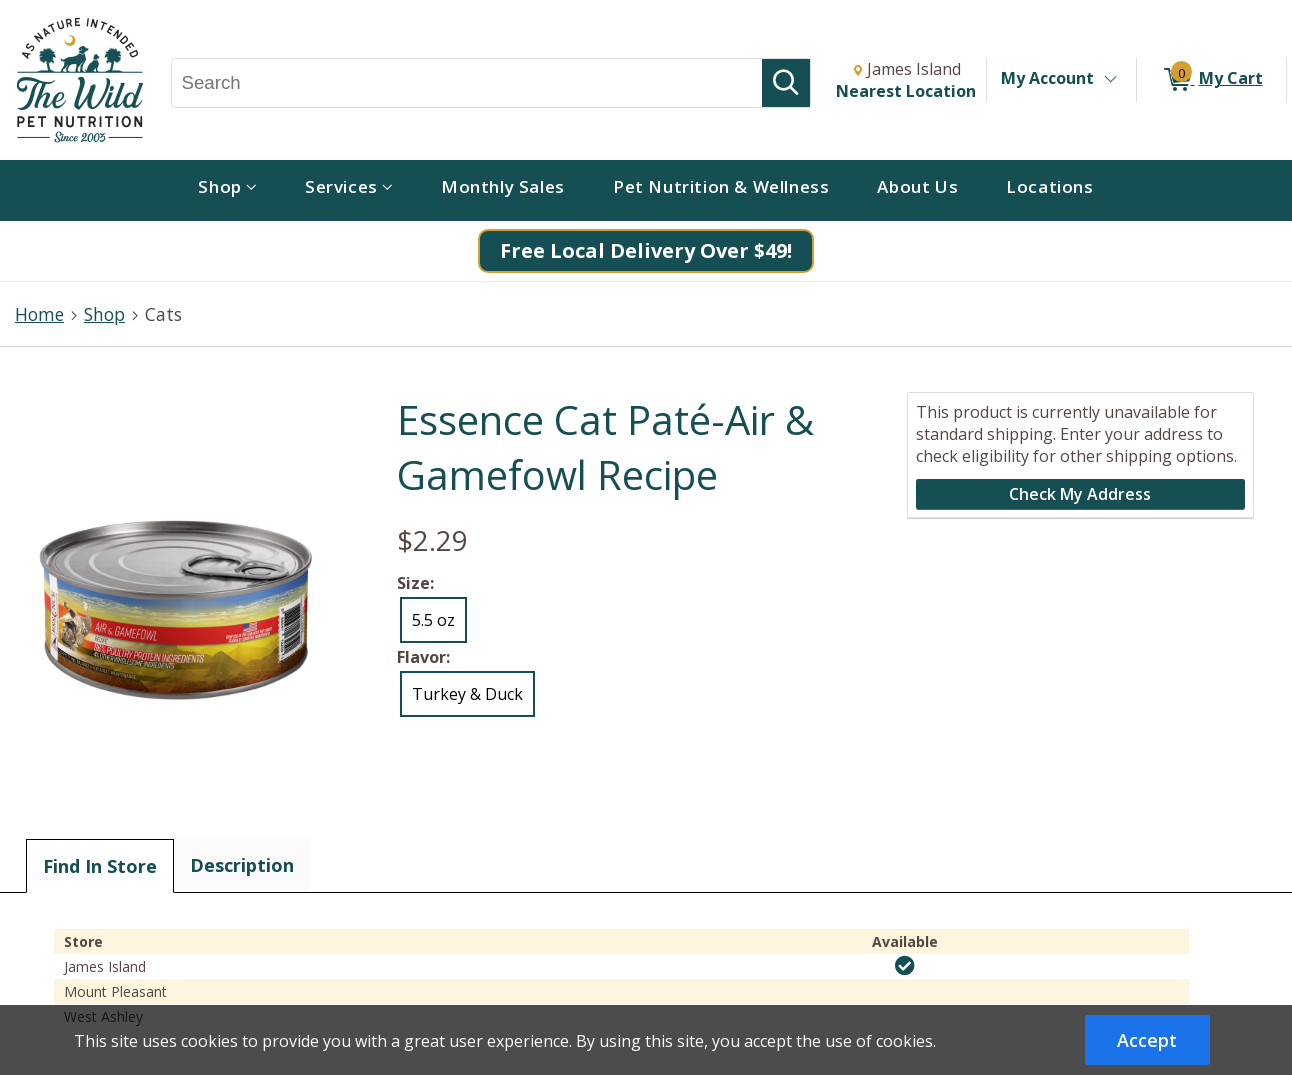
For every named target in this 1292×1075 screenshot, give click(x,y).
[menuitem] (227, 190)
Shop (104, 314)
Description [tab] (242, 865)
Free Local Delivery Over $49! (646, 250)
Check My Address (1080, 494)
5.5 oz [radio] (433, 620)
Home (39, 314)
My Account (1047, 78)
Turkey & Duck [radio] (467, 694)
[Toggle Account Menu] (1110, 80)
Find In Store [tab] (100, 866)
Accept (1147, 1040)
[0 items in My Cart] (1211, 80)
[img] (905, 966)
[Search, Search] (467, 83)
